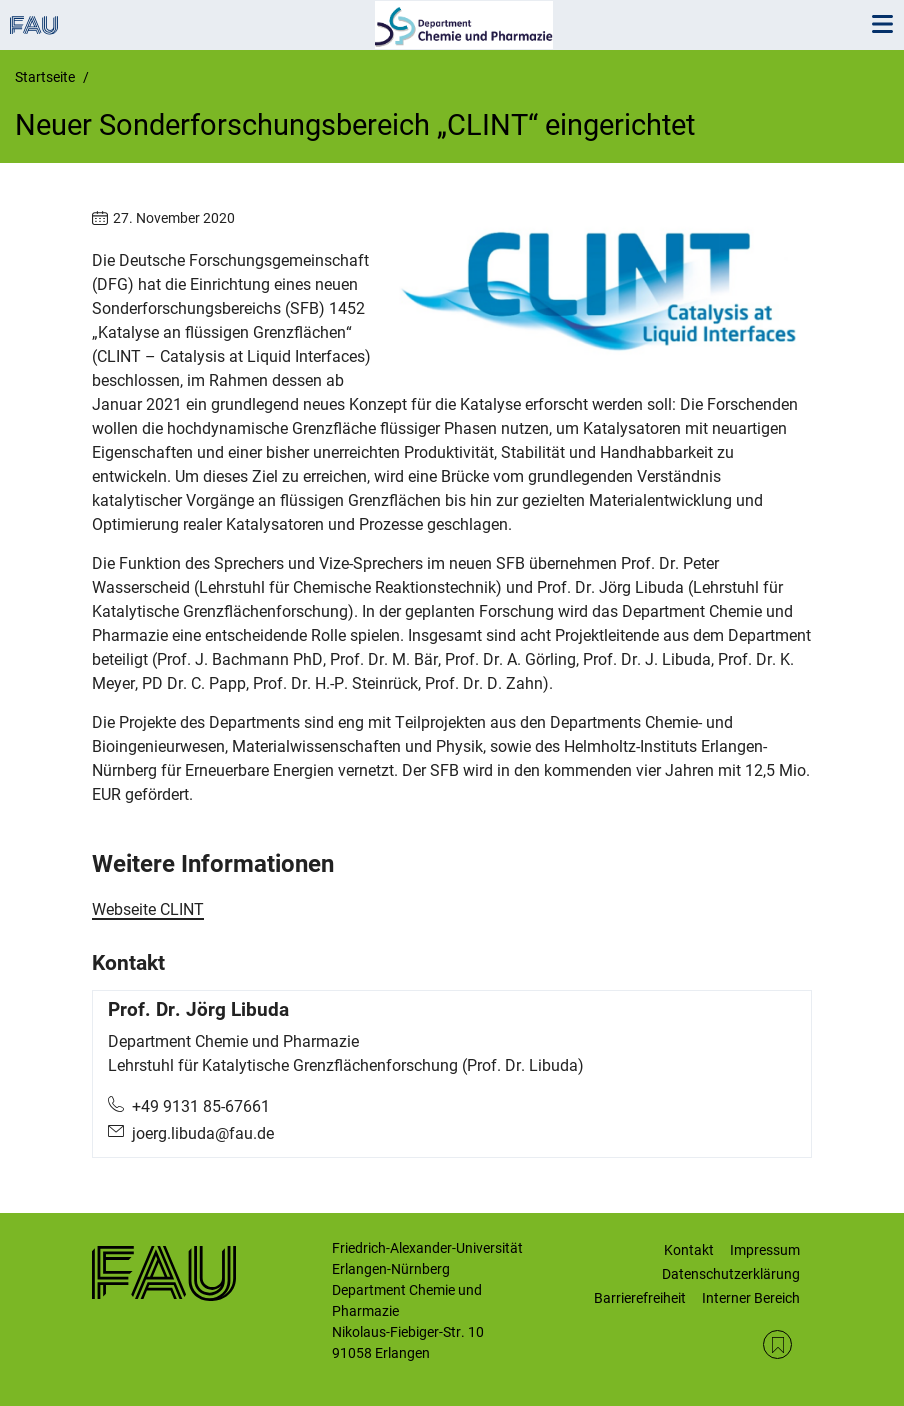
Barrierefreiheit (640, 1298)
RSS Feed (777, 1344)
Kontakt (689, 1250)
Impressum (765, 1250)
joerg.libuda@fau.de (203, 1133)
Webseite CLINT (148, 909)
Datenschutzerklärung (731, 1274)
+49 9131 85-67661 (201, 1106)
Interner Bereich (751, 1298)
